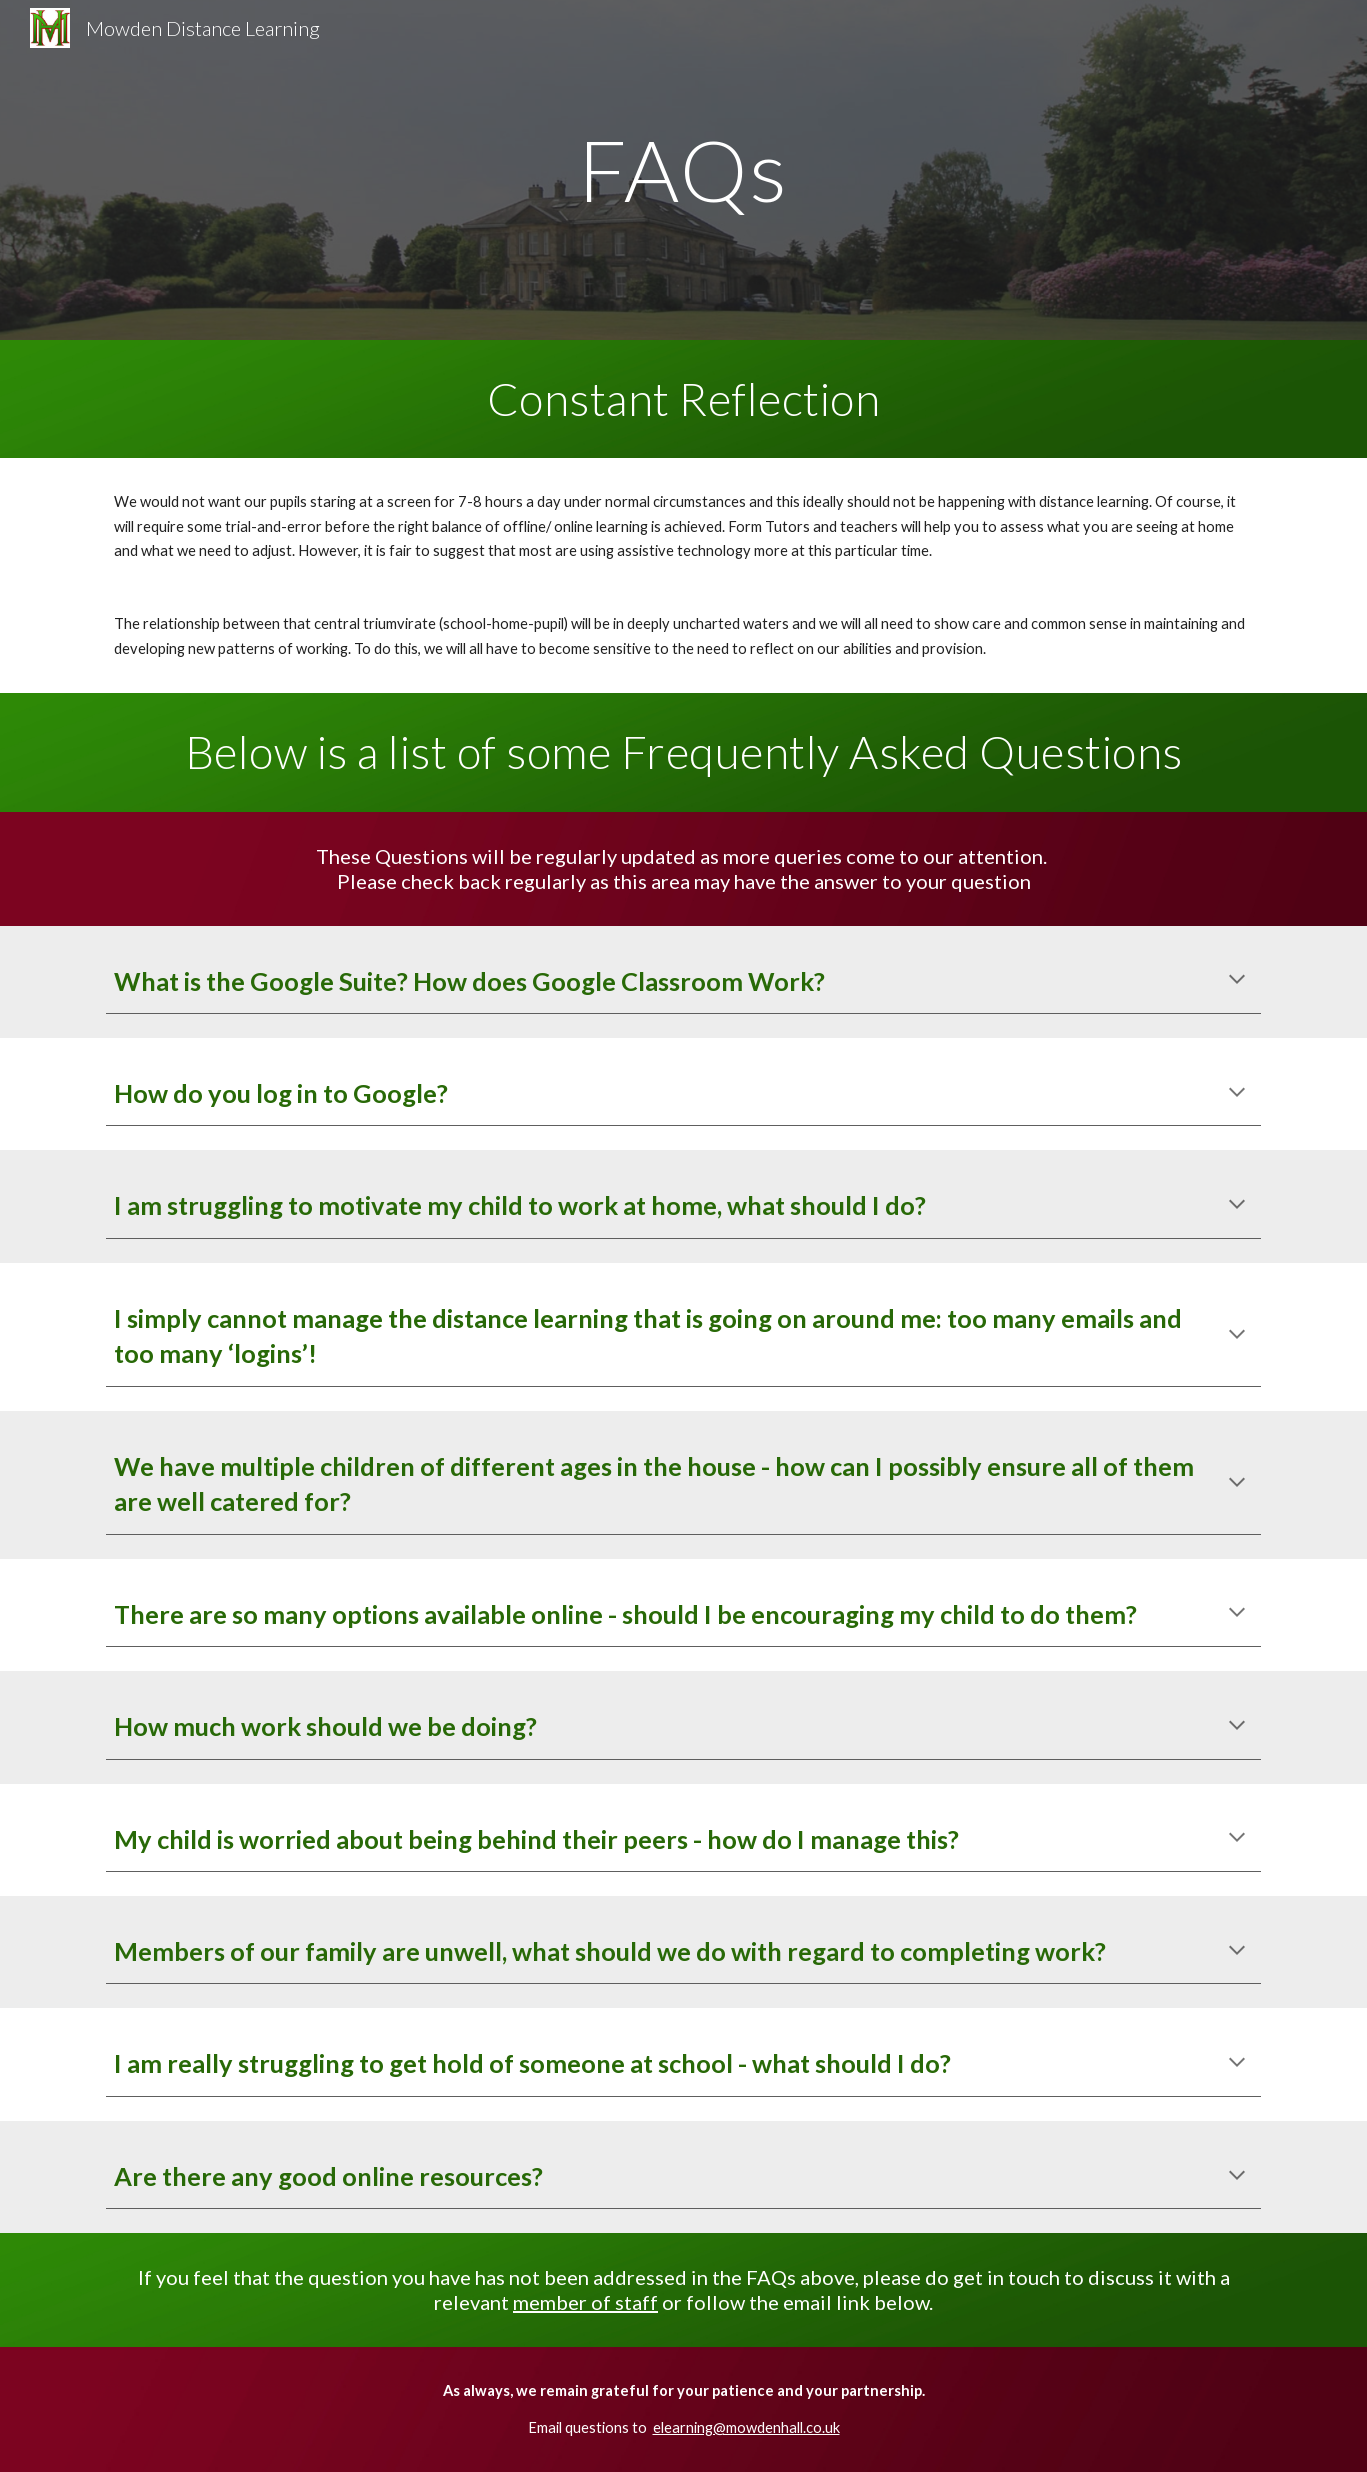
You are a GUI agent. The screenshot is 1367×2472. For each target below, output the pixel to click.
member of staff (585, 2302)
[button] (1237, 981)
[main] (684, 169)
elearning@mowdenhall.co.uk (746, 2427)
